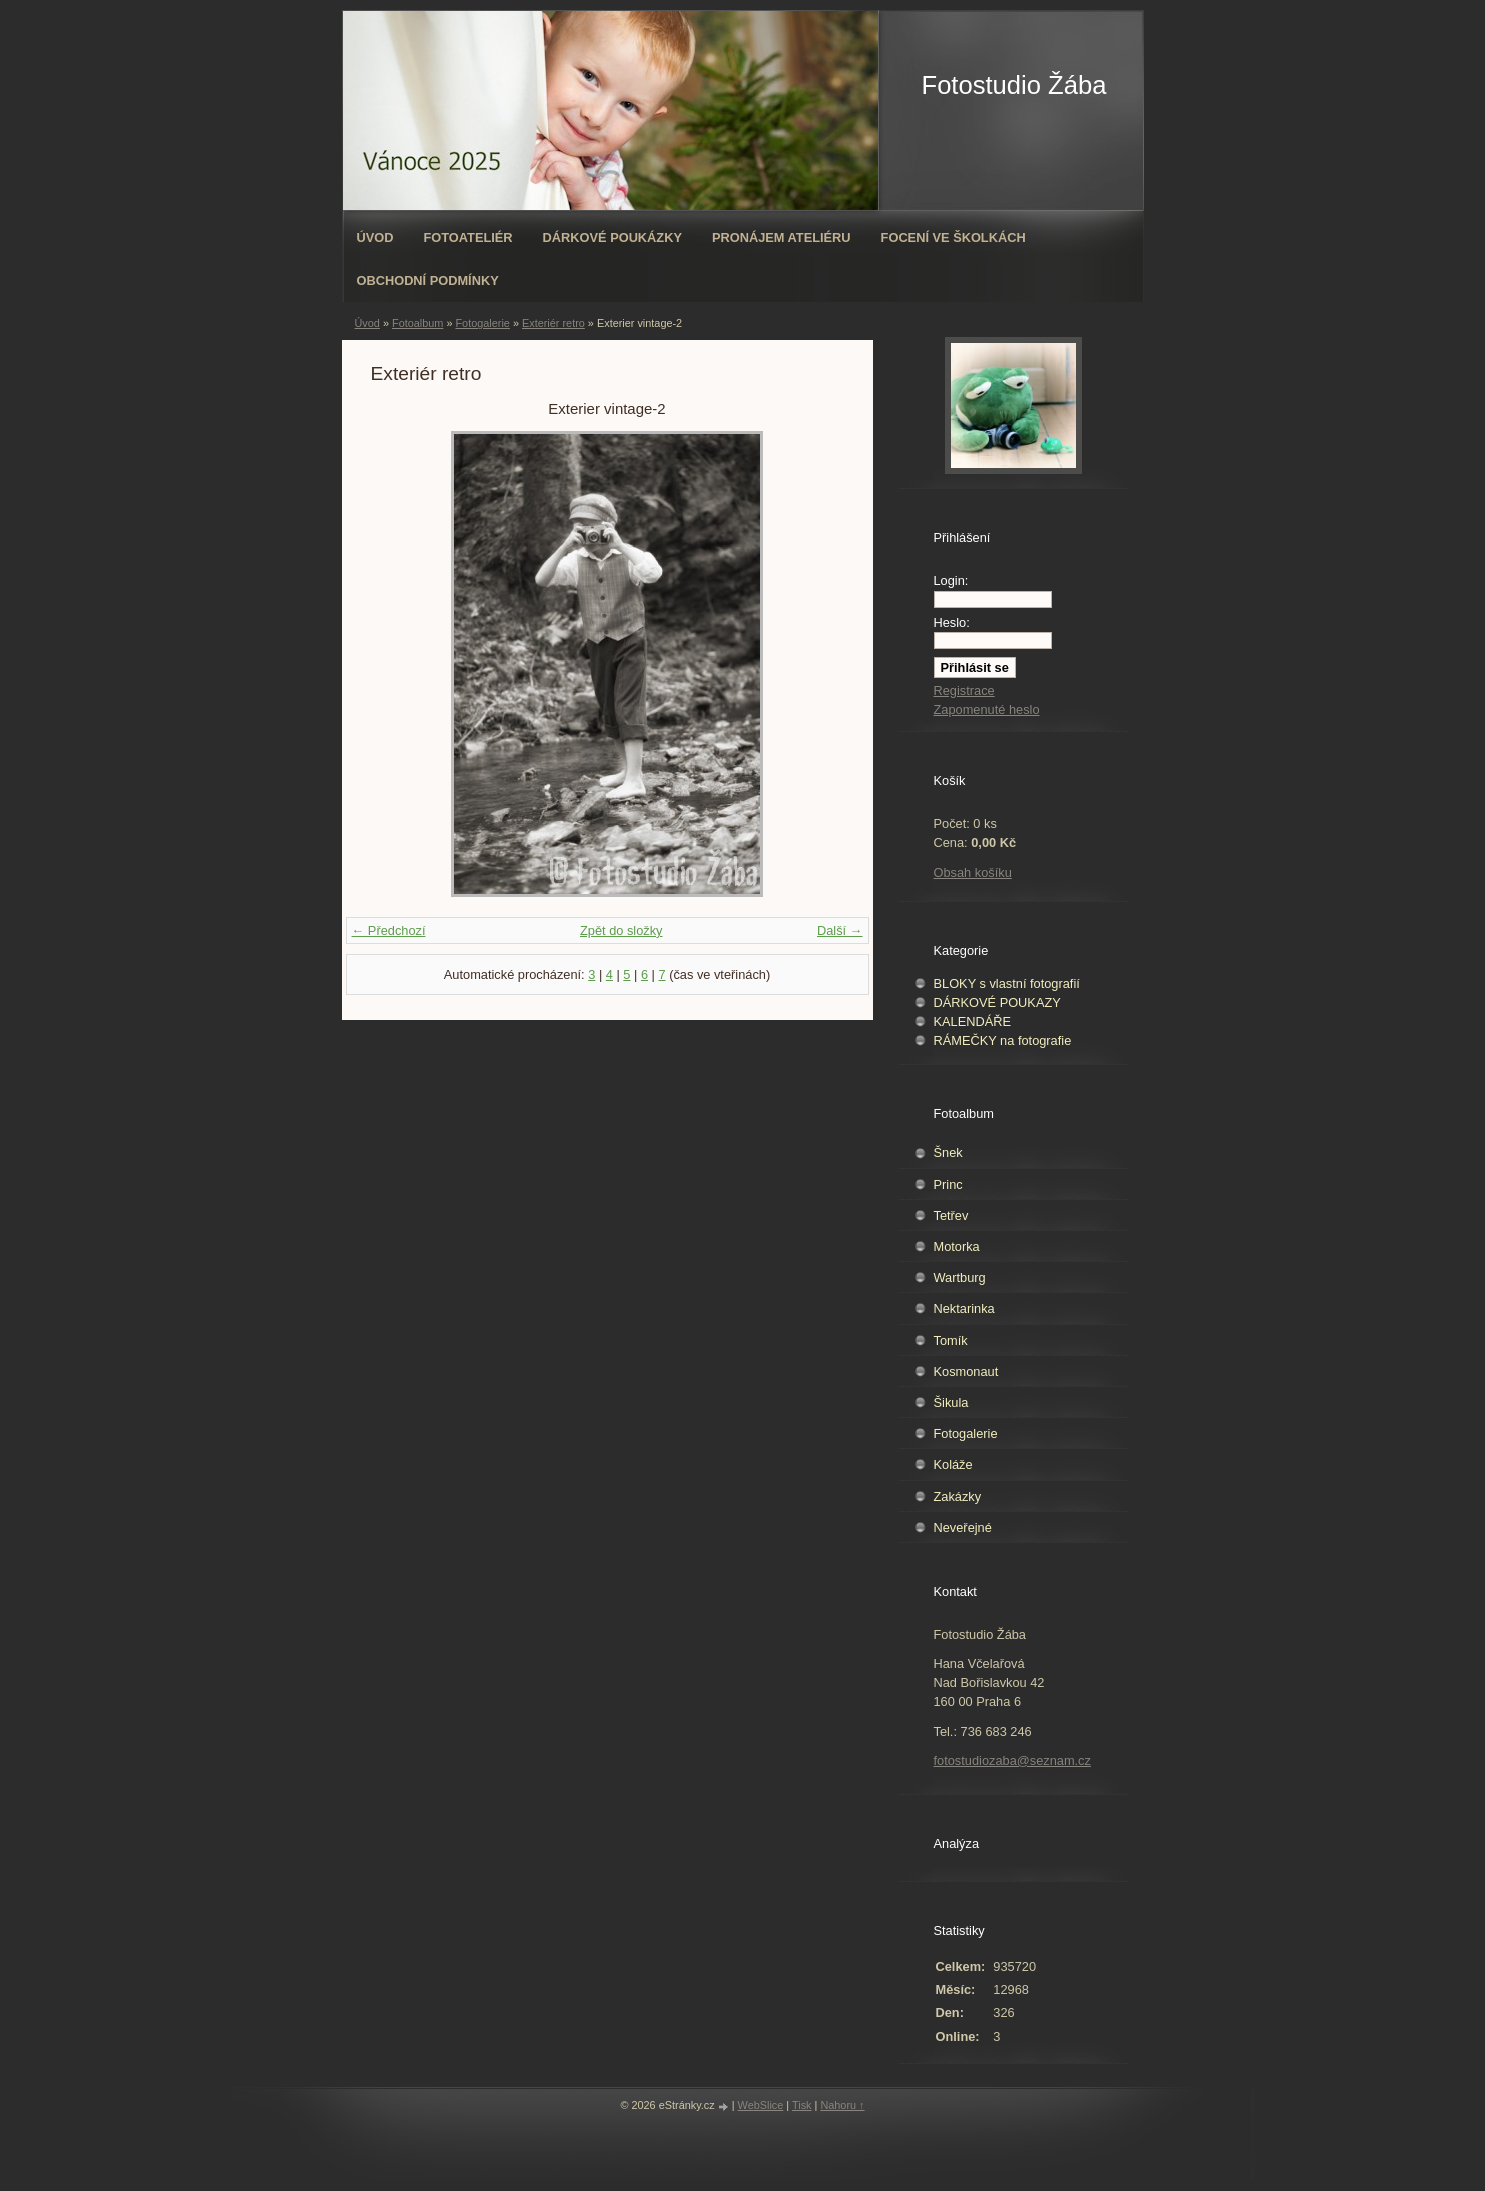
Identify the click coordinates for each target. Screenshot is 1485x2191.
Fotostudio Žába (1014, 85)
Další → (840, 930)
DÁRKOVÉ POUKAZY (997, 1002)
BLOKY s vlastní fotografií (1007, 983)
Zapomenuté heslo (987, 709)
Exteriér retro (553, 323)
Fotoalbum (417, 323)
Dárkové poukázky (612, 237)
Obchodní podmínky (428, 280)
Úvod (375, 237)
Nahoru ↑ (842, 2105)
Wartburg (960, 1277)
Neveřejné (963, 1527)
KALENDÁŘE (973, 1021)
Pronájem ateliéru (781, 237)
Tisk (802, 2105)
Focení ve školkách (953, 237)
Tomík (951, 1340)
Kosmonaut (966, 1371)
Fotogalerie (482, 323)
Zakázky (958, 1496)
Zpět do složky (621, 930)
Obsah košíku (973, 872)
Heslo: (952, 622)
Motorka (957, 1246)
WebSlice (761, 2105)
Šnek (948, 1152)
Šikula (951, 1402)
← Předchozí (389, 930)
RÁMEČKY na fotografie (1003, 1040)
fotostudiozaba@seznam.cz (1012, 1760)
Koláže (953, 1464)
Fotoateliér (467, 237)
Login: (951, 580)
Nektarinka (964, 1308)
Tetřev (951, 1215)
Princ (948, 1184)
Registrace (964, 690)
